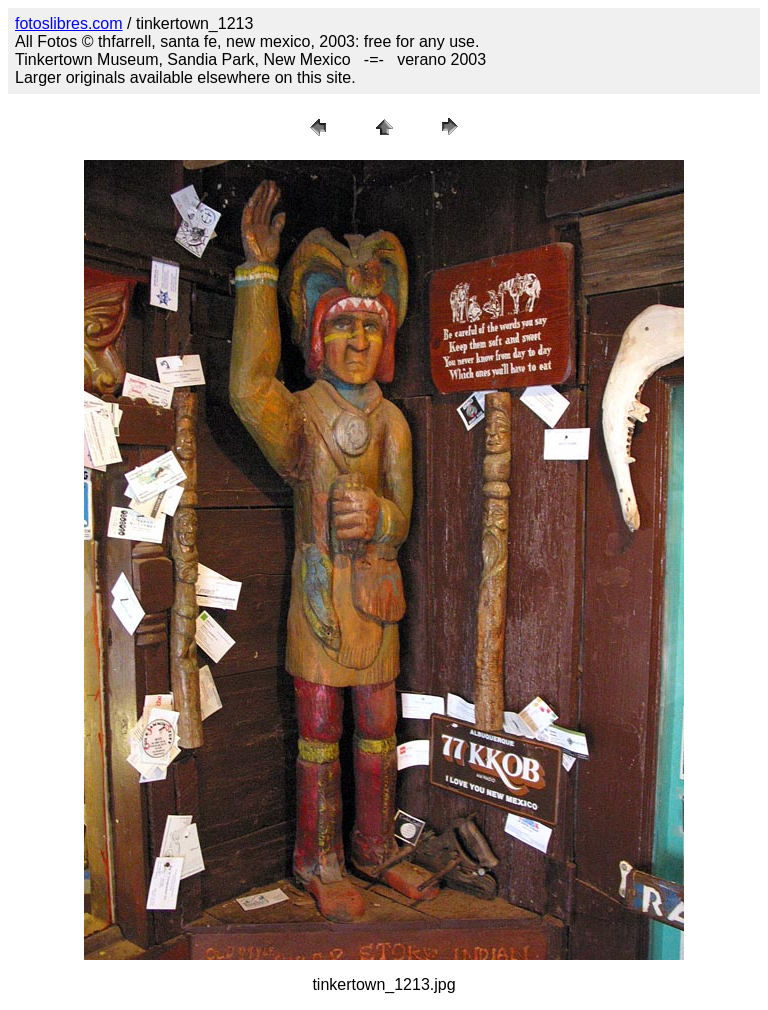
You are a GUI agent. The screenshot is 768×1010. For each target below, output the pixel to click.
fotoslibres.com (69, 23)
